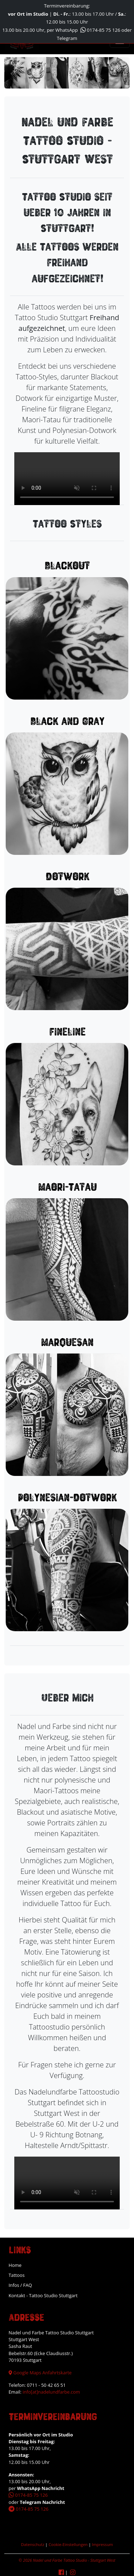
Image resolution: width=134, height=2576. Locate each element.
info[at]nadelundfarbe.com (51, 2392)
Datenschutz (32, 2544)
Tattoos (17, 2275)
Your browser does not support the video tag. (67, 478)
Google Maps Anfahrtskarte (40, 2372)
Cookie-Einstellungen (68, 2544)
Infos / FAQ (20, 2285)
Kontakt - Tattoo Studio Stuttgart (43, 2295)
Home (15, 2265)
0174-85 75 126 (100, 30)
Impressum (102, 2544)
